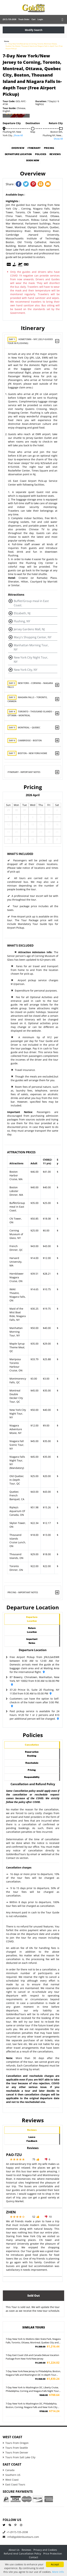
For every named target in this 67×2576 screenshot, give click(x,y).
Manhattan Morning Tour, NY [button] (31, 647)
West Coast (11, 2479)
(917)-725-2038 (9, 19)
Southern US (11, 2475)
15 (32, 824)
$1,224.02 (47, 2362)
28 (24, 839)
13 (16, 824)
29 (8, 810)
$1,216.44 (47, 2346)
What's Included (20, 854)
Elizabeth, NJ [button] (22, 613)
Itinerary (34, 148)
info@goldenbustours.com (21, 2537)
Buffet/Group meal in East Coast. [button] (31, 603)
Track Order (23, 19)
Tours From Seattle (15, 2447)
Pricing (49, 148)
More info (58, 2572)
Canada (8, 2470)
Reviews (55, 154)
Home (6, 41)
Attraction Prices (21, 1152)
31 (24, 810)
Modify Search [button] (33, 30)
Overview (17, 148)
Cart (33, 19)
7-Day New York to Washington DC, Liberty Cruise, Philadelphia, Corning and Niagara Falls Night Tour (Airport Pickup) (32, 2389)
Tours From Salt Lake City (19, 2457)
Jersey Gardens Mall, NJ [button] (29, 629)
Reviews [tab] (32, 2130)
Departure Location (18, 154)
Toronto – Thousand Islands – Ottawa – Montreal (31, 713)
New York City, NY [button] (25, 670)
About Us (14, 2549)
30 (16, 810)
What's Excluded (20, 945)
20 (16, 831)
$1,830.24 (47, 2378)
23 (40, 831)
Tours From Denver (15, 2452)
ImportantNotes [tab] (32, 1641)
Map (32, 131)
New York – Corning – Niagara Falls (31, 685)
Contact (33, 2557)
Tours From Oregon (16, 2443)
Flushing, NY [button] (22, 621)
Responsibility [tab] (32, 1777)
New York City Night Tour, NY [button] (31, 659)
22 (32, 831)
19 (8, 831)
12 (8, 824)
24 (49, 831)
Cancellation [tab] (32, 1744)
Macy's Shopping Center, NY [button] (32, 637)
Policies (40, 154)
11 (57, 817)
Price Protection (52, 2553)
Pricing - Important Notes (23, 1592)
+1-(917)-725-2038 (15, 2532)
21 (24, 831)
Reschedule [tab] (31, 1763)
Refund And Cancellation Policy (22, 2553)
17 (49, 824)
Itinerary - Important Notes (24, 772)
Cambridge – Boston (25, 740)
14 (24, 824)
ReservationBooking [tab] (32, 1754)
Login (40, 19)
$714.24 (49, 2411)
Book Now (32, 160)
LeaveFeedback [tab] (31, 2139)
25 (57, 831)
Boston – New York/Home (27, 753)
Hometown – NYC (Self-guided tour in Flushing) (31, 341)
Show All (18, 135)
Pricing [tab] (32, 1770)
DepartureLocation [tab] (32, 1619)
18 (57, 824)
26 (8, 839)
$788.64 (49, 2395)
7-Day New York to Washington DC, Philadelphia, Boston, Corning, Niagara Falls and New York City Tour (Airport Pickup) (31, 2405)
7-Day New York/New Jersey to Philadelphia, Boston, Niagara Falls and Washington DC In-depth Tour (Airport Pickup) (33, 2373)
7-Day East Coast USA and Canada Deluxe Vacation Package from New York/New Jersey (32, 2356)
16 (40, 824)
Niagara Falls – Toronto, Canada (31, 699)
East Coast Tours (14, 2484)
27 (16, 839)
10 (49, 817)
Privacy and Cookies (45, 2549)
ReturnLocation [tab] (32, 1630)
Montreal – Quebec (24, 727)
